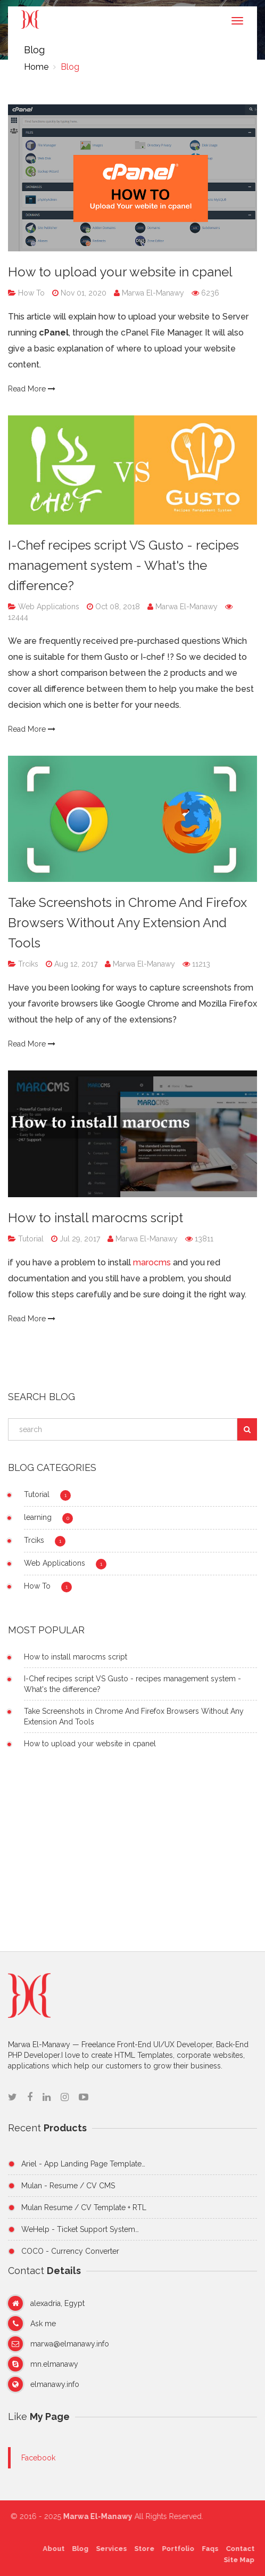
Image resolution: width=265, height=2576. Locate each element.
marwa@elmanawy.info (69, 2344)
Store (141, 2549)
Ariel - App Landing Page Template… (83, 2164)
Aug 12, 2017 (74, 964)
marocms (153, 1262)
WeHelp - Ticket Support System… (80, 2229)
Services (108, 2549)
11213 (196, 964)
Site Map (236, 2560)
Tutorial (30, 1238)
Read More (31, 389)
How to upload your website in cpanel (120, 272)
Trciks (27, 964)
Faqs (207, 2549)
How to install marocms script (95, 1217)
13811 (199, 1238)
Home (36, 67)
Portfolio (175, 2549)
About (51, 2549)
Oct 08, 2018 (116, 606)
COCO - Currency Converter (70, 2251)
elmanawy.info (54, 2384)
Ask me (43, 2323)
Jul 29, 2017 (78, 1238)
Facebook (38, 2458)
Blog (69, 67)
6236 (205, 293)
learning (38, 1517)
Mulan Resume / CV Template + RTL (83, 2207)
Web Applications (47, 606)
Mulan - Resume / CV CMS (68, 2185)
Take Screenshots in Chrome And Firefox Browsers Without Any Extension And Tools (127, 923)
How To (30, 293)
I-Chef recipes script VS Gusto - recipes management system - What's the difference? (123, 565)
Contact (237, 2549)
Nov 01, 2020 (82, 293)
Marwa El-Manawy (150, 293)
